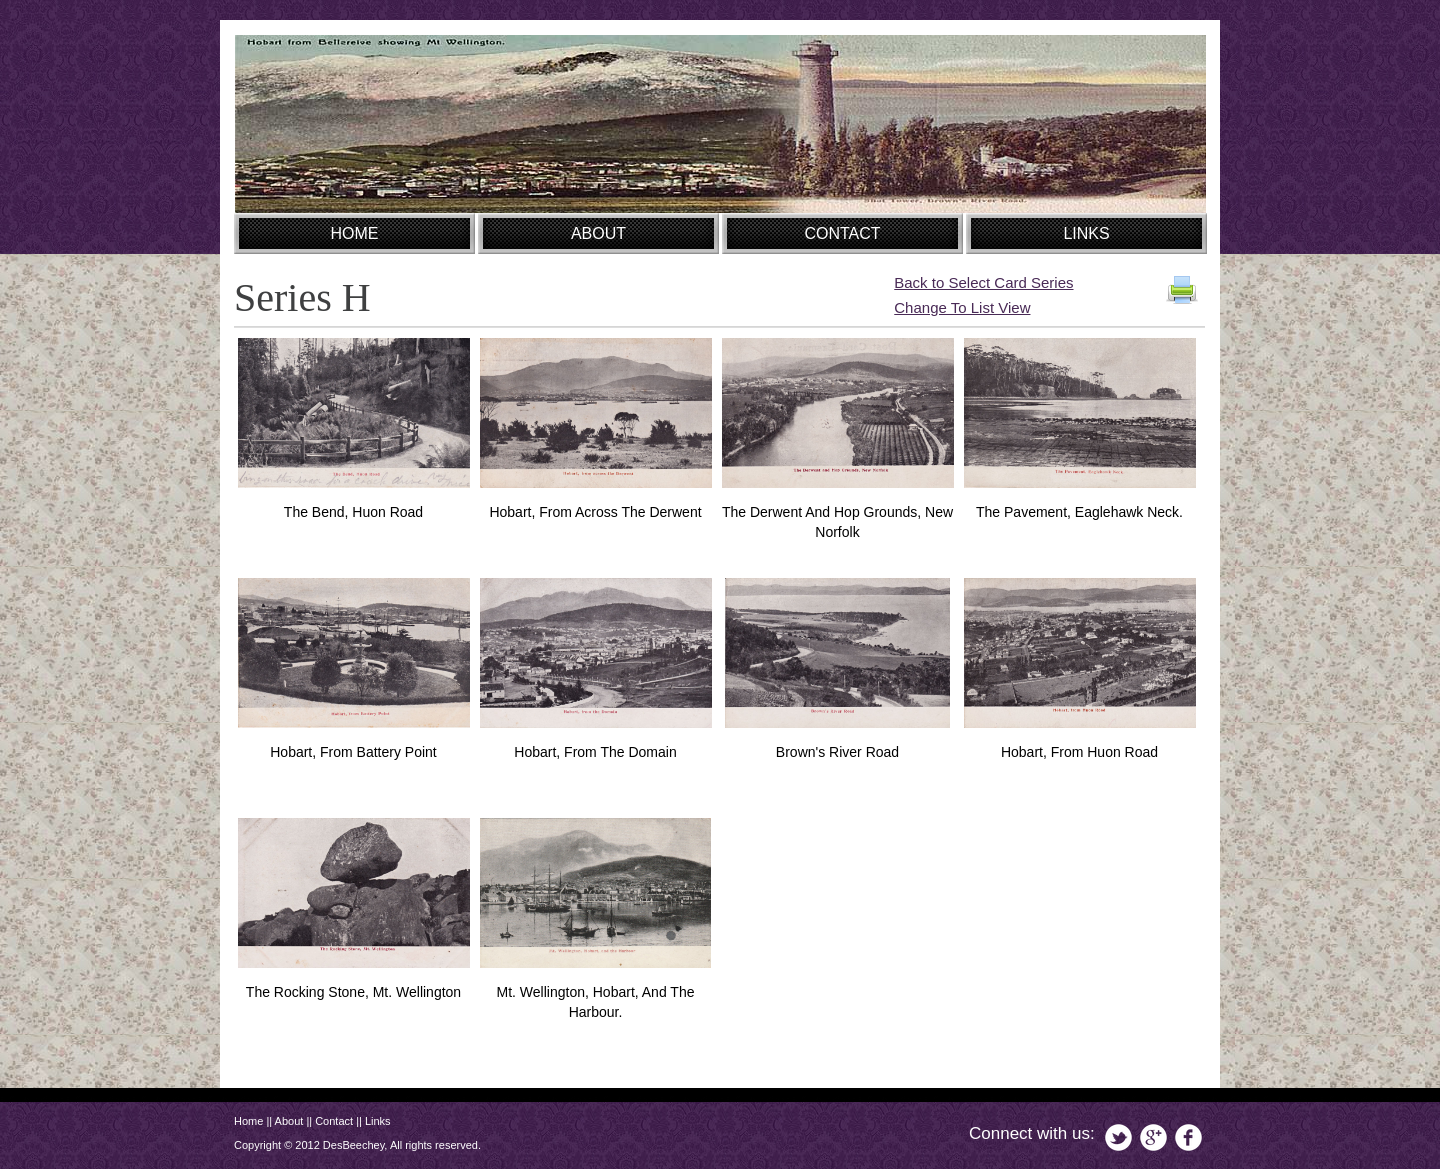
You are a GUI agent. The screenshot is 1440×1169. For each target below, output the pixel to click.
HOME (355, 233)
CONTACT (842, 233)
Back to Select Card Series (983, 282)
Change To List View (962, 307)
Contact (334, 1121)
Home (248, 1121)
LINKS (1086, 233)
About (289, 1121)
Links (378, 1121)
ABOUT (598, 233)
